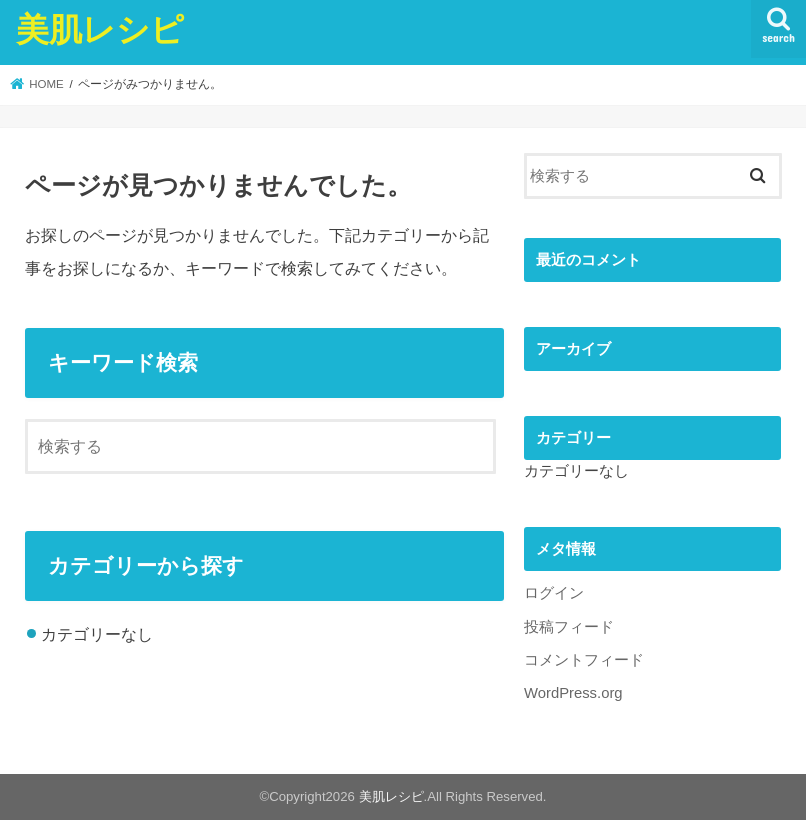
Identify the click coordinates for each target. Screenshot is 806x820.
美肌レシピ (100, 28)
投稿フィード (569, 627)
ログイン (554, 593)
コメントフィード (584, 660)
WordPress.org (573, 693)
